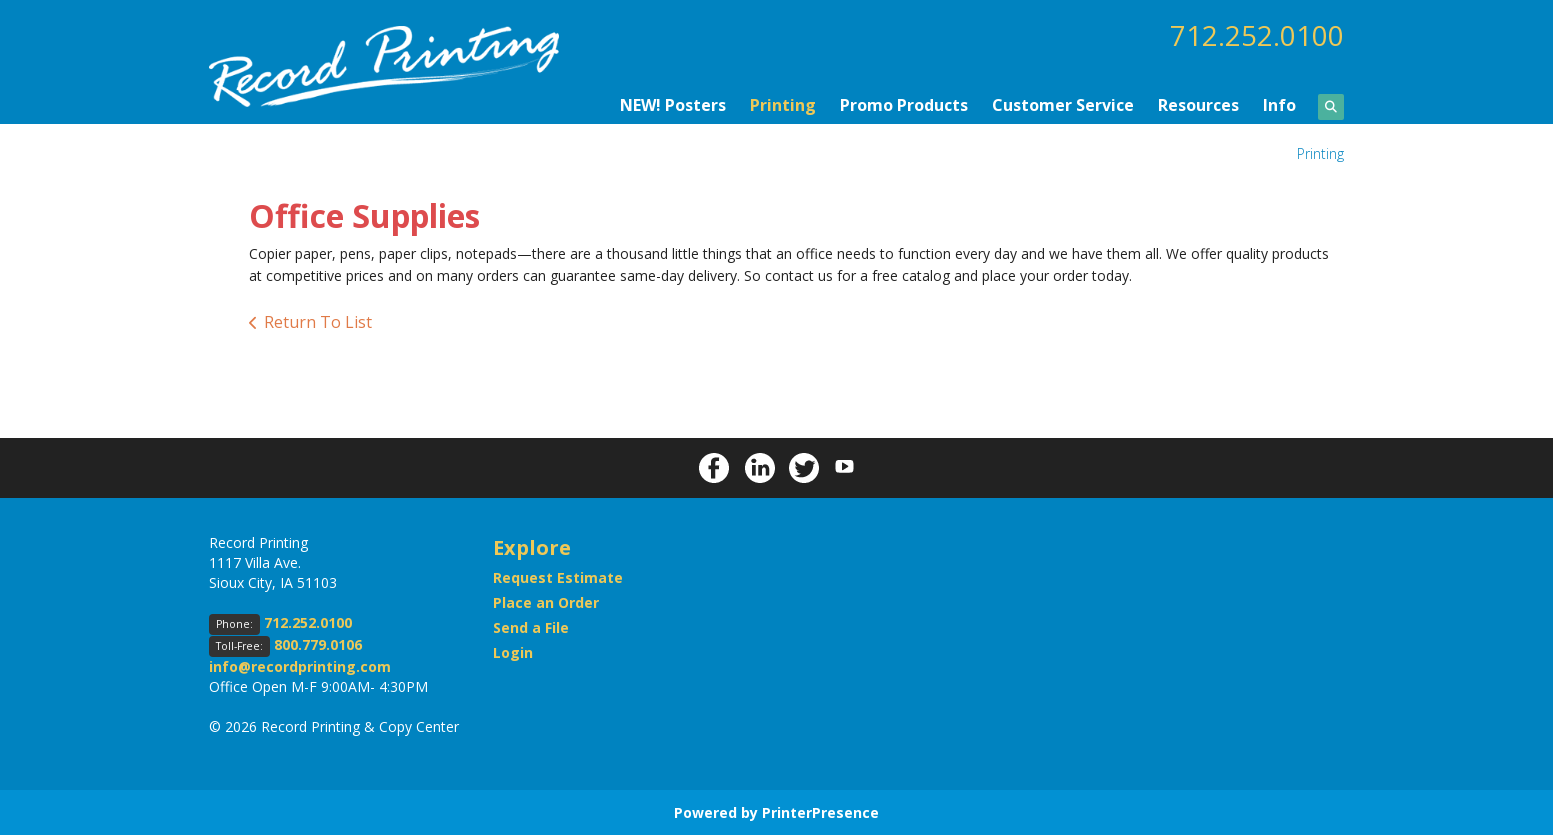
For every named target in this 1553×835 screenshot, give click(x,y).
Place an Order (546, 601)
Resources (1198, 104)
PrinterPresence (820, 811)
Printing (783, 104)
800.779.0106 (318, 643)
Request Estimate (558, 576)
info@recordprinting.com (300, 665)
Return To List (318, 322)
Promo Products (904, 104)
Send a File (531, 626)
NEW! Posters (673, 104)
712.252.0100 (1257, 35)
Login (513, 651)
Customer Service (1063, 104)
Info (1279, 104)
